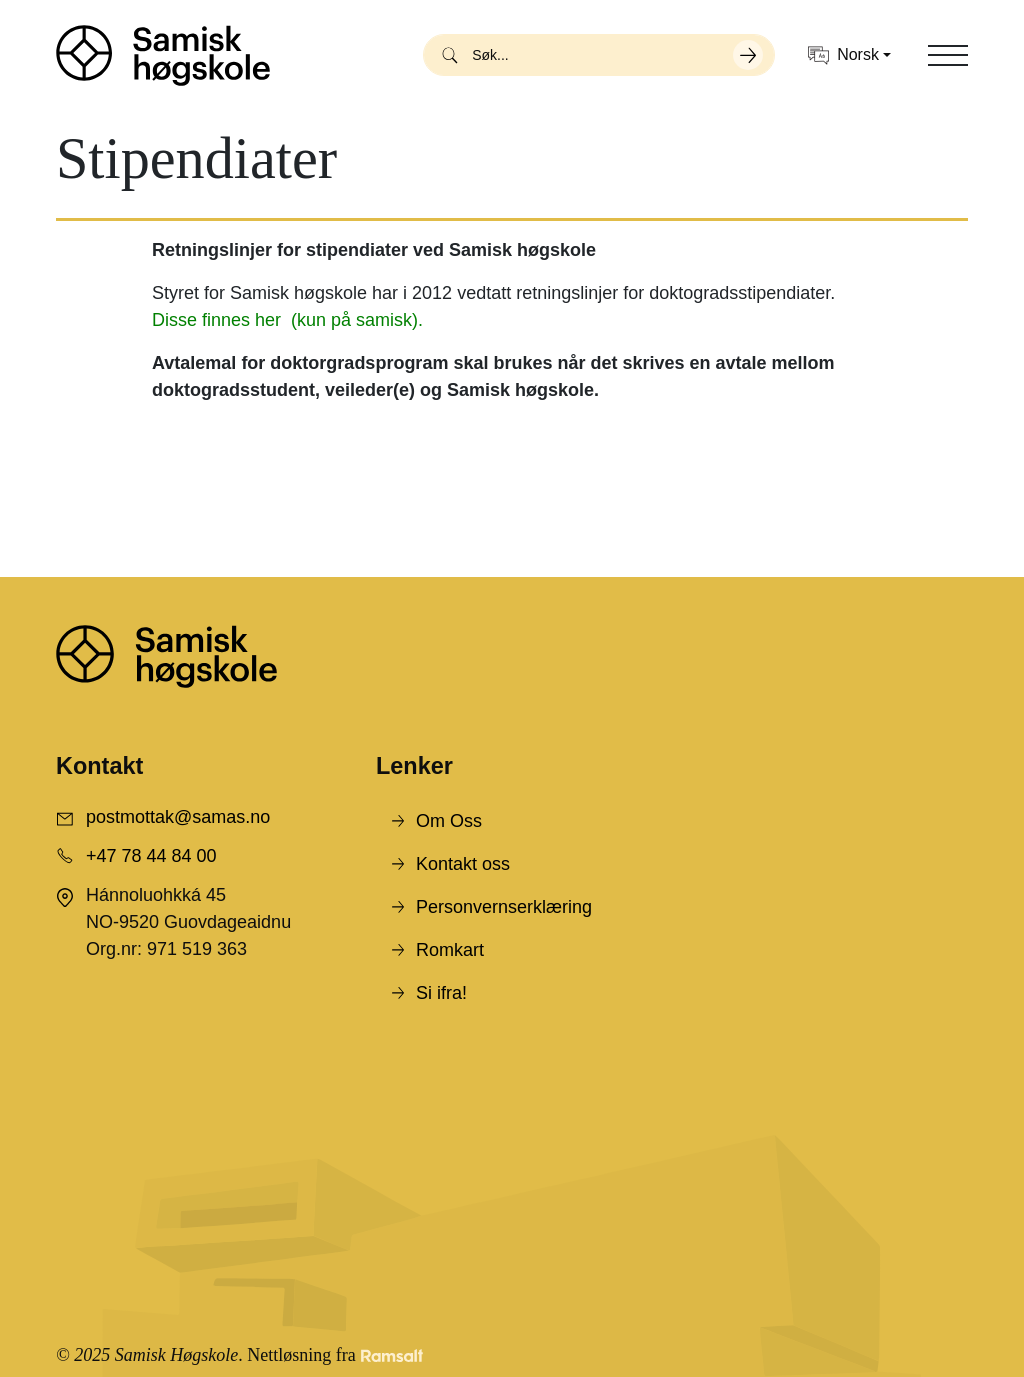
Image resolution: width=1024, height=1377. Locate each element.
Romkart (450, 950)
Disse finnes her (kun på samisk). (287, 320)
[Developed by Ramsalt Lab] (392, 1355)
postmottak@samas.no (178, 817)
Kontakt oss (463, 864)
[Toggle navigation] (948, 55)
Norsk (843, 55)
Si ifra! (441, 993)
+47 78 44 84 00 (151, 856)
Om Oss (449, 821)
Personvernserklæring (504, 907)
